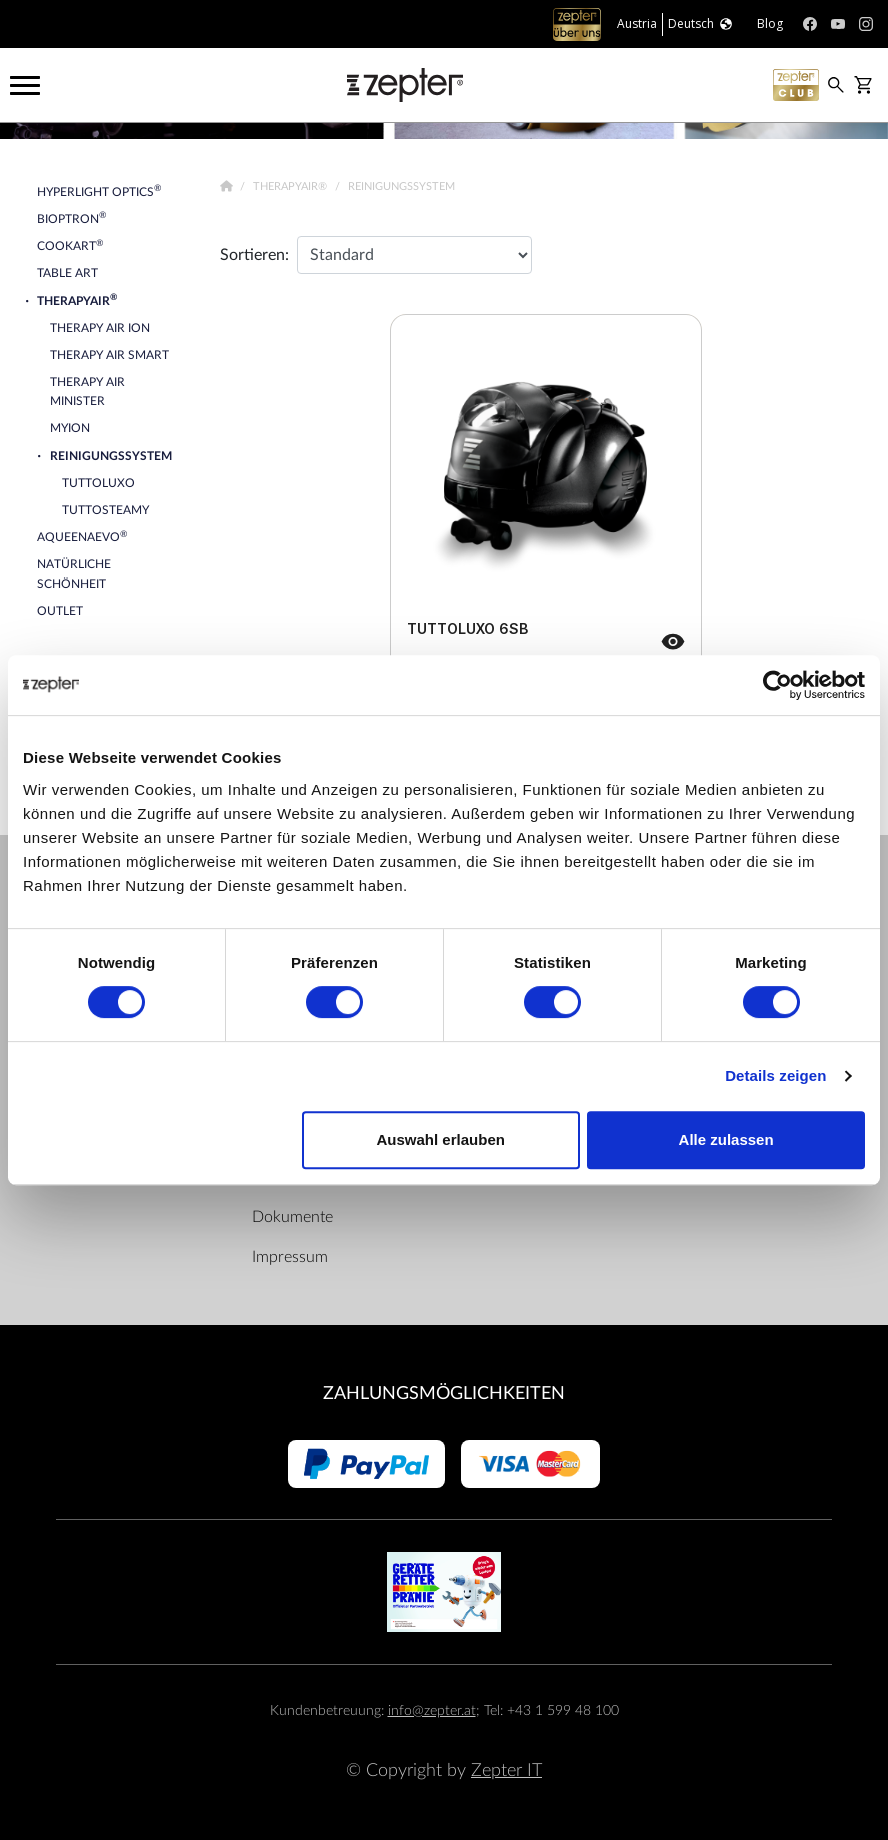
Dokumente (292, 1217)
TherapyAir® (291, 186)
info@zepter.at (432, 1710)
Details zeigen (775, 1075)
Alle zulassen (726, 1139)
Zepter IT (506, 1770)
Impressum (290, 1257)
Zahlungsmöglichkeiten (444, 1393)
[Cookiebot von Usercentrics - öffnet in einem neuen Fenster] (777, 685)
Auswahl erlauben (441, 1139)
